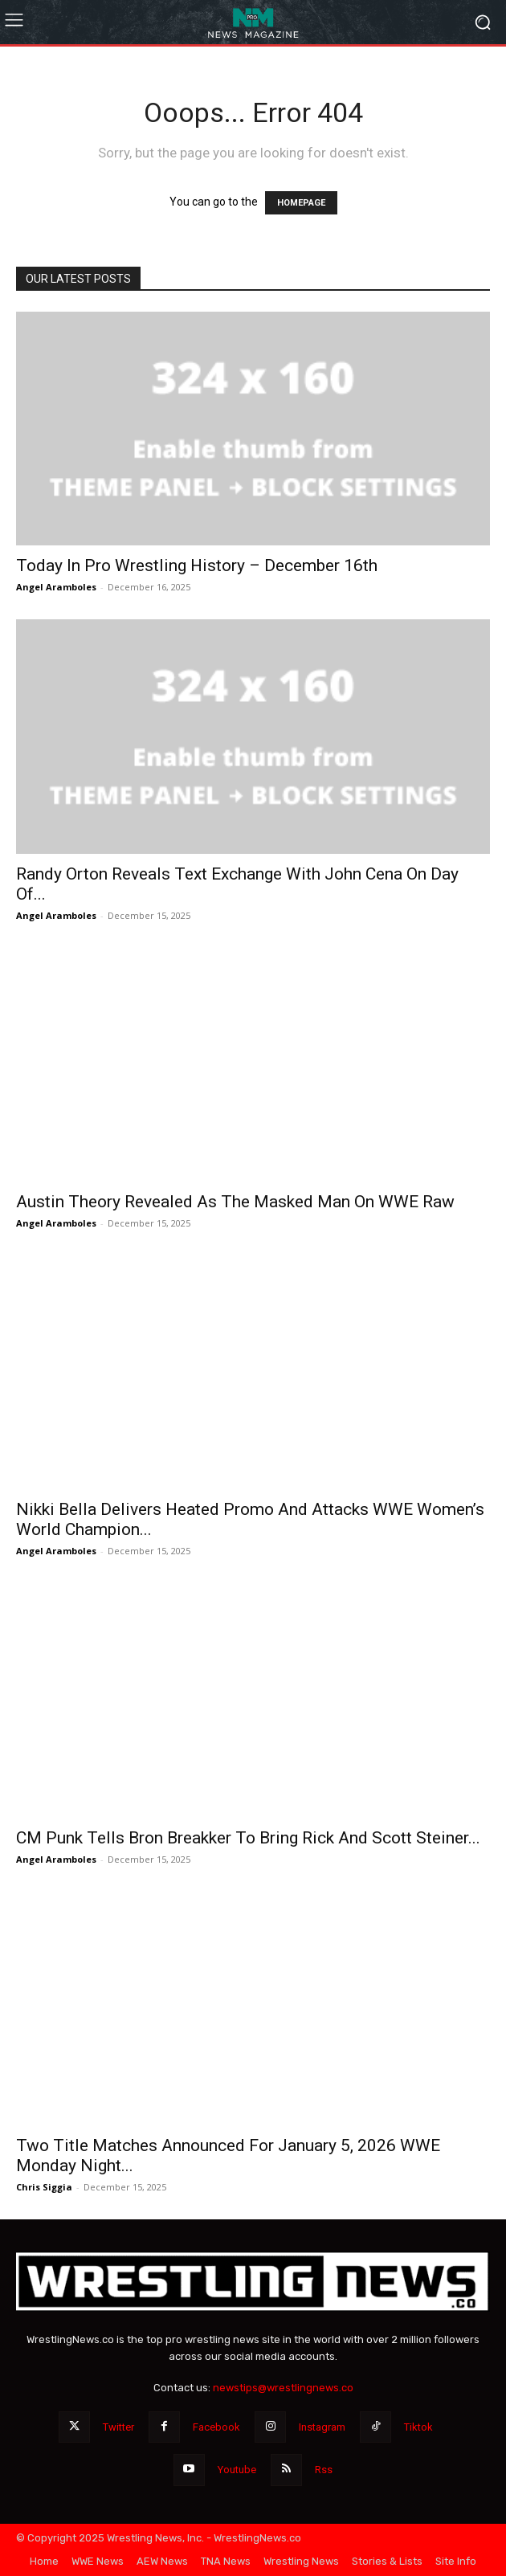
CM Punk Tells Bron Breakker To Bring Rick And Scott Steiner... (248, 1837)
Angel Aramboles (56, 587)
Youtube (237, 2470)
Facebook (216, 2427)
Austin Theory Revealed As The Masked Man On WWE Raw (235, 1201)
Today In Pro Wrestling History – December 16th (196, 565)
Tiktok (418, 2427)
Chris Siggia (44, 2187)
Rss (324, 2470)
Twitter (118, 2427)
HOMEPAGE (301, 203)
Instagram (322, 2427)
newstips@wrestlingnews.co (283, 2388)
